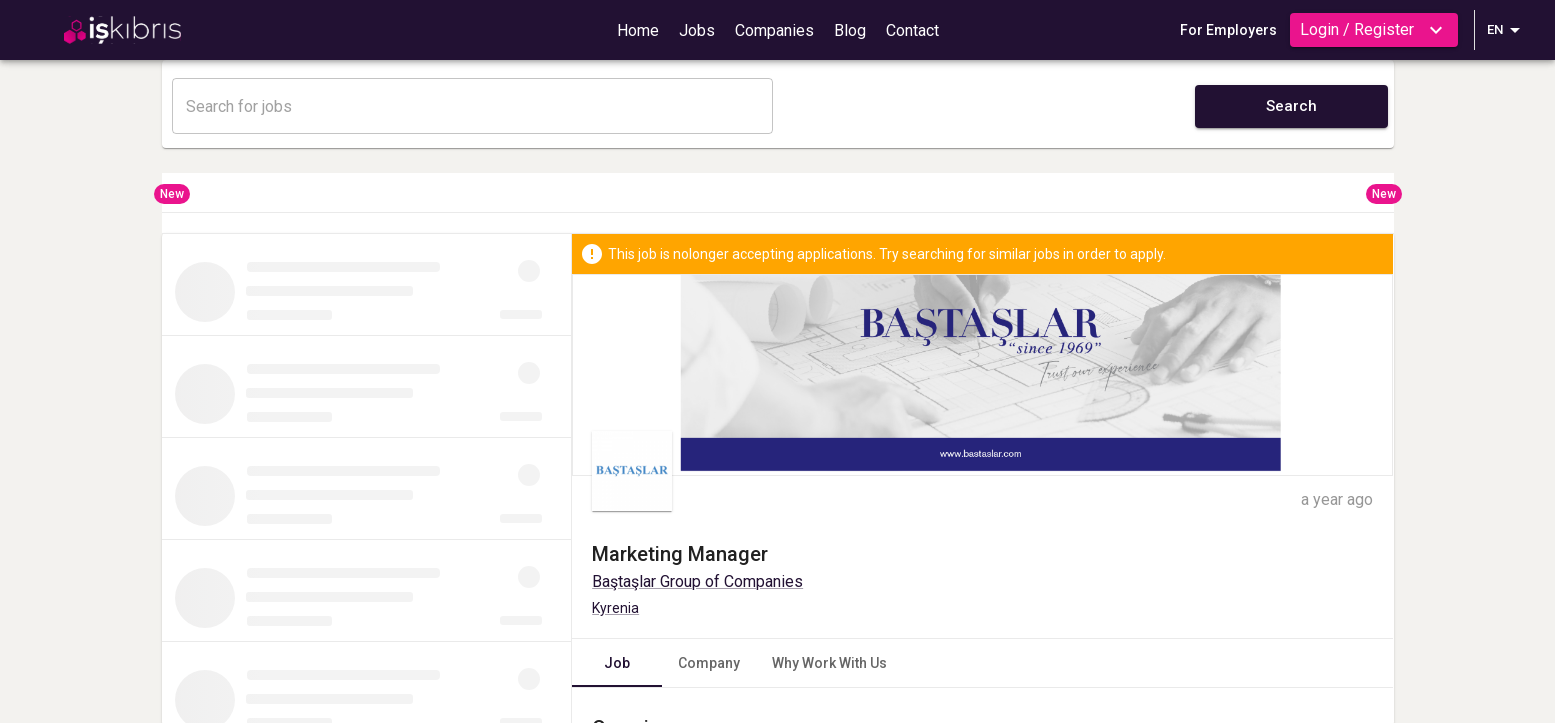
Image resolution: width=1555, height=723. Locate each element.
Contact (912, 30)
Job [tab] (617, 663)
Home (638, 30)
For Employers (1228, 30)
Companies (774, 30)
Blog (850, 30)
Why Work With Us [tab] (829, 663)
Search (1291, 106)
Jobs (697, 30)
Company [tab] (709, 663)
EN (1507, 30)
